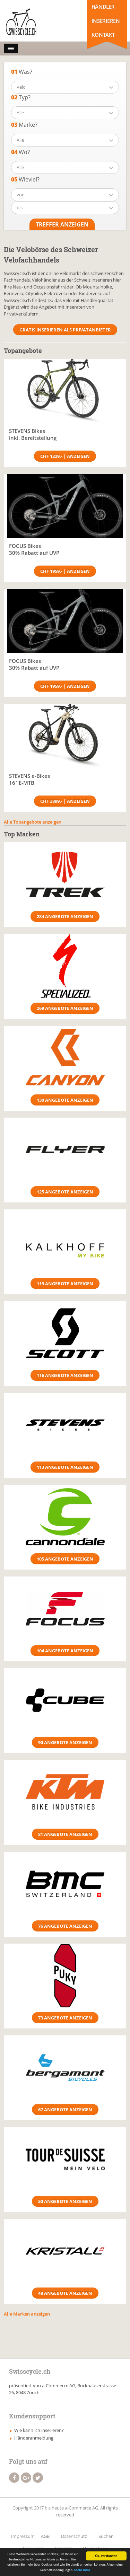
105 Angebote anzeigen (65, 1559)
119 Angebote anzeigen (65, 1283)
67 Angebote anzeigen (65, 2109)
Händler (103, 6)
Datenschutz (74, 2536)
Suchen (106, 2536)
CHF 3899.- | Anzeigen (65, 801)
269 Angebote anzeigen (65, 1008)
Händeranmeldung (33, 2438)
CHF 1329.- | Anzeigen (65, 456)
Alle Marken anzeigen (27, 2314)
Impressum (23, 2536)
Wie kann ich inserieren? (39, 2430)
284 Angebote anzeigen (65, 916)
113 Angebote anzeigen (65, 1467)
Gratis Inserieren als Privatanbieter (65, 330)
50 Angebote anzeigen (65, 2201)
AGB (45, 2536)
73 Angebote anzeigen (65, 2018)
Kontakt (103, 34)
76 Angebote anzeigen (65, 1926)
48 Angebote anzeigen (65, 2293)
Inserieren (106, 20)
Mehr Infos (82, 2571)
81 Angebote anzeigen (65, 1834)
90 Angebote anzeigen (65, 1742)
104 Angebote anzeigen (65, 1650)
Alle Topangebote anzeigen (32, 822)
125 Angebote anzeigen (65, 1192)
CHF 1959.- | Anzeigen (65, 571)
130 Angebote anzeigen (65, 1100)
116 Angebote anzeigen (65, 1375)
